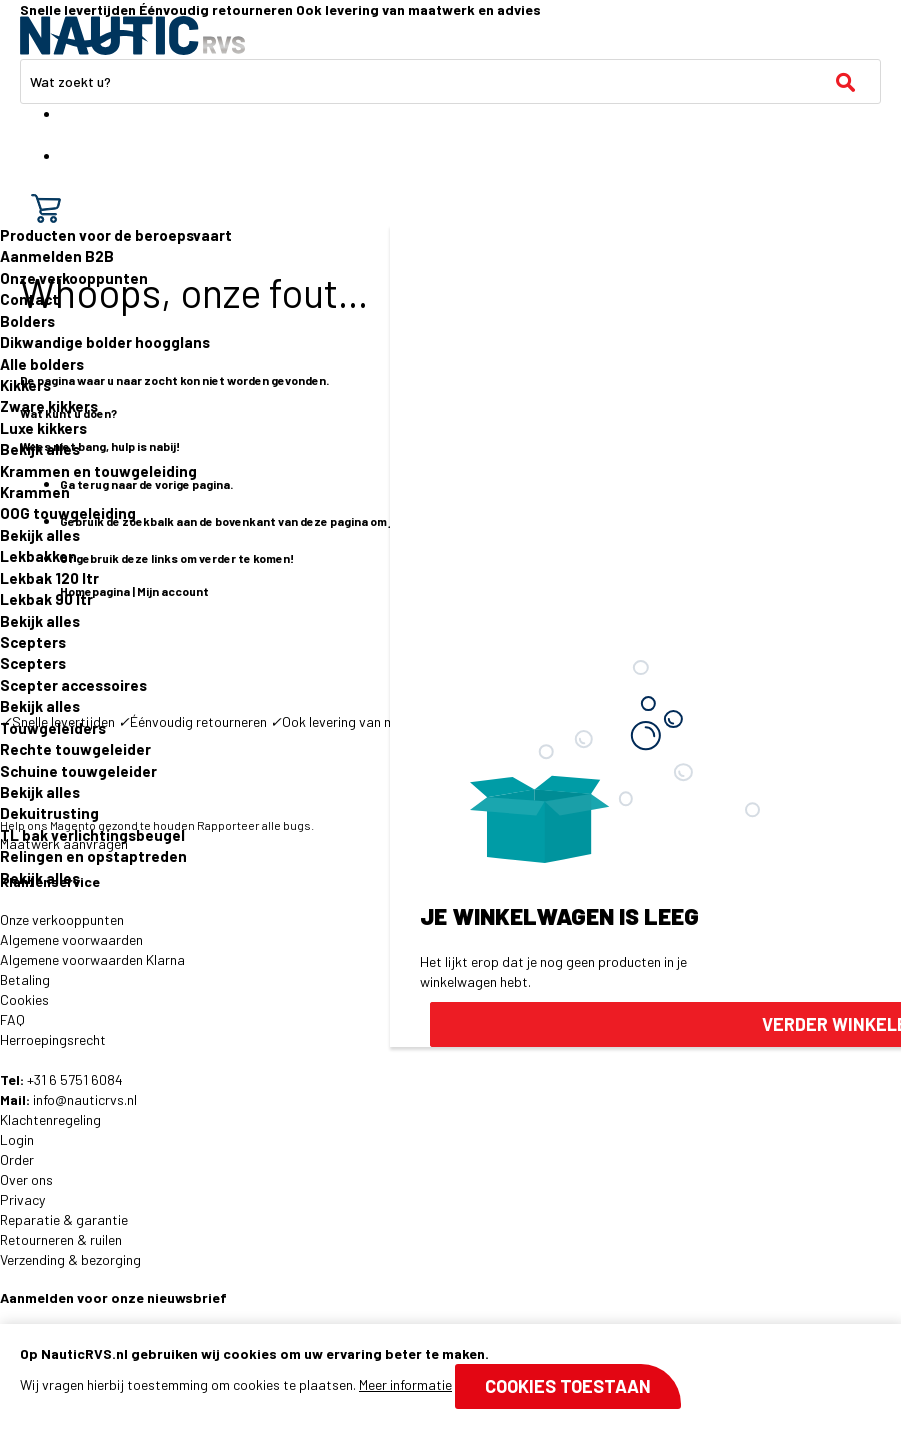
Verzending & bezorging (70, 1259)
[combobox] (450, 81)
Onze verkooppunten (74, 278)
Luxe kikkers (43, 428)
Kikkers (25, 385)
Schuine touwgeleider (78, 771)
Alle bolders (42, 364)
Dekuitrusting (49, 813)
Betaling (25, 979)
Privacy (22, 1199)
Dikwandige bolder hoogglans (105, 342)
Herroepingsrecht (53, 1039)
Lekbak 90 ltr (46, 599)
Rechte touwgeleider (75, 749)
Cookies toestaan (568, 1386)
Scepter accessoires (73, 685)
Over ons (26, 1179)
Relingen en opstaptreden (93, 856)
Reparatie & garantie (64, 1219)
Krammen (35, 492)
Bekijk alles (40, 449)
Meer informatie (405, 1384)
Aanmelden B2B (57, 256)
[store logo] (132, 35)
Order (17, 1159)
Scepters (33, 642)
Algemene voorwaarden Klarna (92, 959)
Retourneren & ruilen (61, 1239)
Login (17, 1139)
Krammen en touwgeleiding (98, 471)
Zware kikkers (49, 406)
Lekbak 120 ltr (49, 578)
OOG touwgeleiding (68, 513)
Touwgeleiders (53, 728)
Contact (29, 299)
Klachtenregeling (50, 1119)
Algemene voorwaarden (71, 939)
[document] (450, 1376)
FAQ (12, 1019)
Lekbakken (38, 556)
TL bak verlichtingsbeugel (92, 835)
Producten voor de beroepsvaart (116, 235)
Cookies (24, 999)
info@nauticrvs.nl (85, 1099)
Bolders (27, 321)
